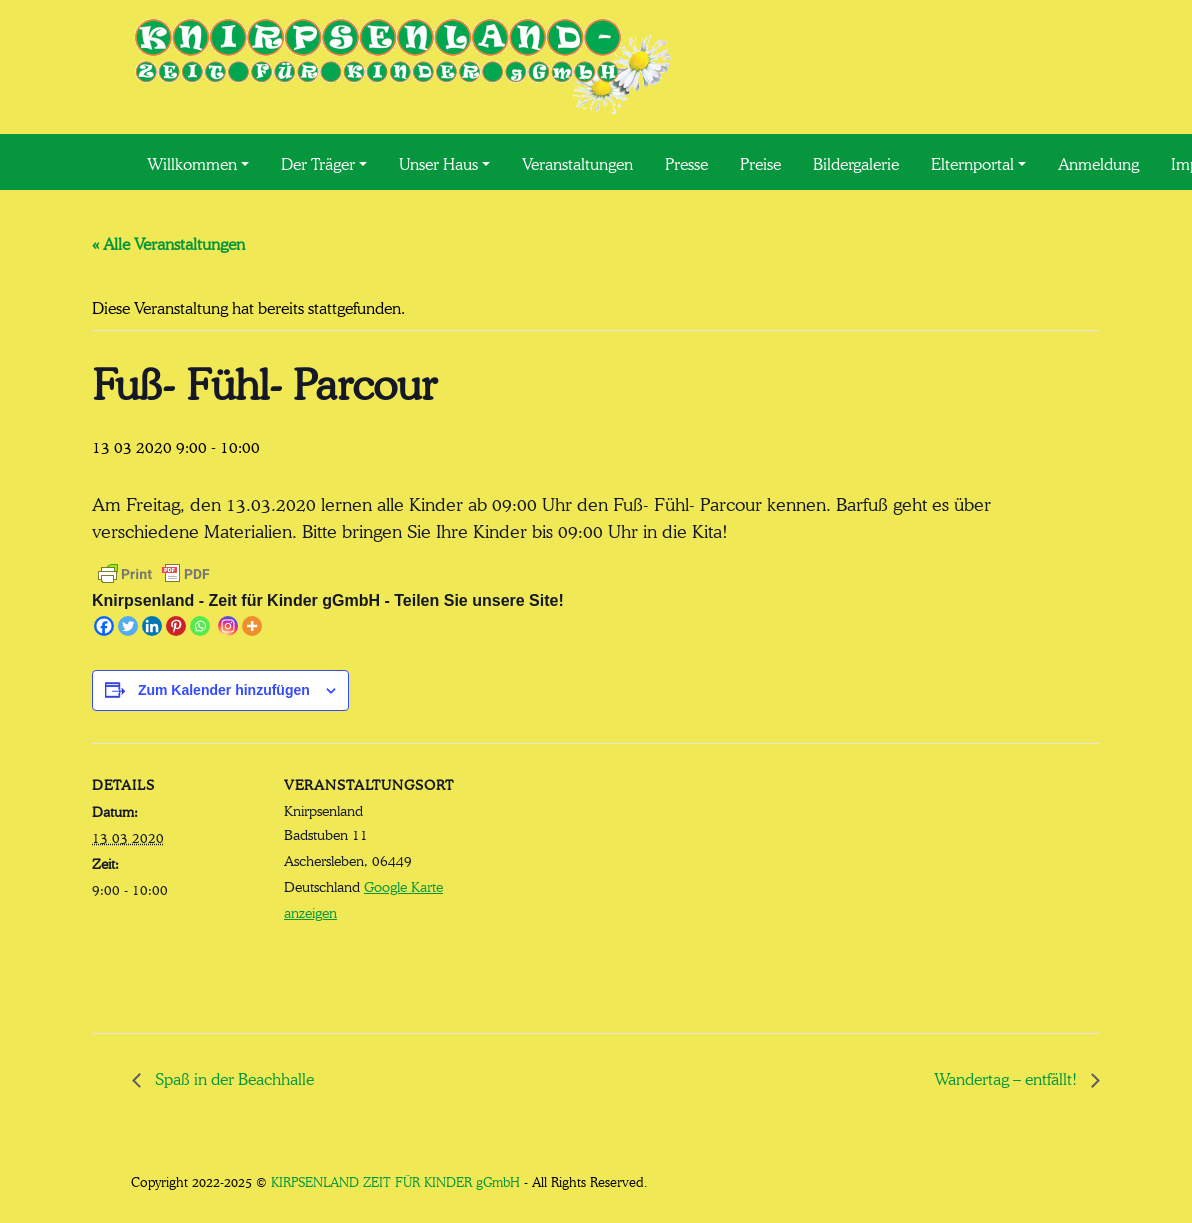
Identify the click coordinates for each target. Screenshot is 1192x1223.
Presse (686, 162)
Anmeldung (1098, 162)
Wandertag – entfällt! (1007, 1077)
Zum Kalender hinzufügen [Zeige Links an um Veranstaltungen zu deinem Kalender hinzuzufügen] (224, 690)
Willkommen (192, 162)
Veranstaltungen (577, 162)
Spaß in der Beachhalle (232, 1077)
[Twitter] (128, 626)
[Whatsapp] (200, 626)
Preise (760, 162)
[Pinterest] (176, 626)
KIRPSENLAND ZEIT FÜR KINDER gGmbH (395, 1180)
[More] (252, 626)
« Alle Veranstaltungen (168, 242)
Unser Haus (438, 162)
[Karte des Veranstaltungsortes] (581, 881)
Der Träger (318, 162)
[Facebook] (104, 626)
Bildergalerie (856, 162)
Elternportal (972, 162)
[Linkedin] (152, 626)
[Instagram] (228, 626)
